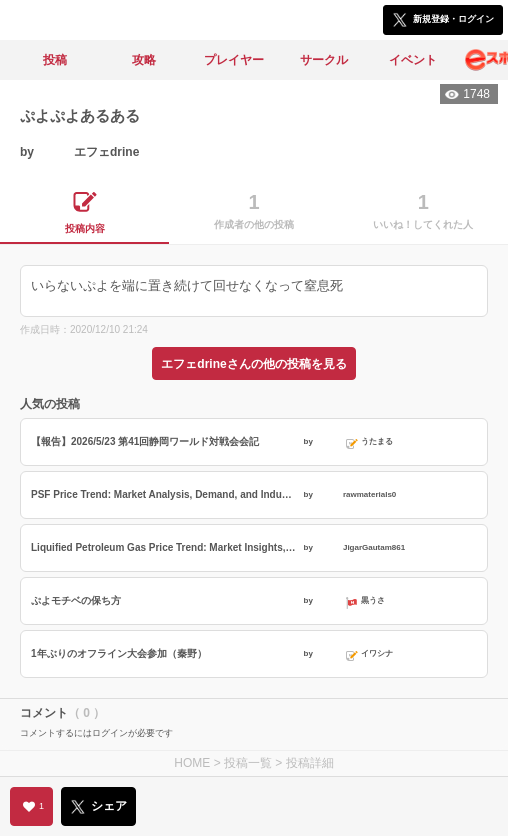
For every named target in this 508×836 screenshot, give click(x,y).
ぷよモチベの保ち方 (76, 600)
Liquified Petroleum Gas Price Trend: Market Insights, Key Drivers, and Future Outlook (165, 547)
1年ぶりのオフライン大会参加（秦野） (119, 653)
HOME (192, 763)
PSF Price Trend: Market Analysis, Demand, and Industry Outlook (165, 494)
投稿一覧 (248, 763)
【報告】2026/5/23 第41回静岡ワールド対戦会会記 (145, 441)
